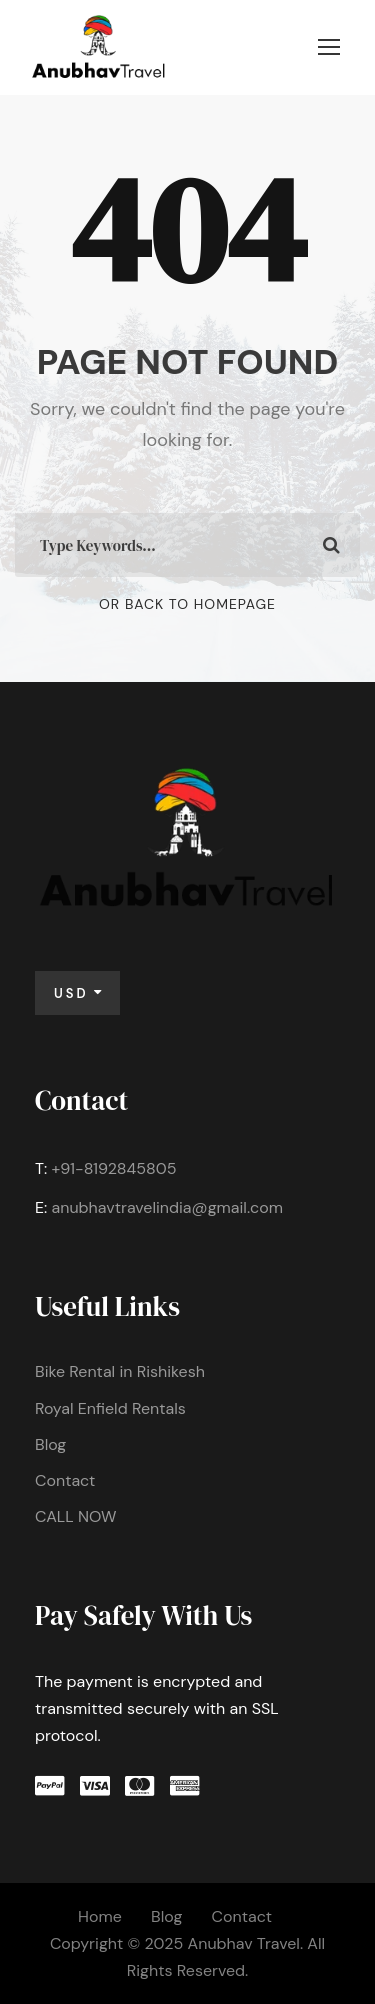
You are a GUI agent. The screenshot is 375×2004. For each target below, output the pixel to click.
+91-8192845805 (113, 1168)
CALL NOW (75, 1516)
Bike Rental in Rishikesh (120, 1371)
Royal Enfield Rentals (110, 1408)
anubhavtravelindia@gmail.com (167, 1207)
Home (100, 1916)
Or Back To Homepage (187, 604)
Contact (65, 1480)
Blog (50, 1444)
